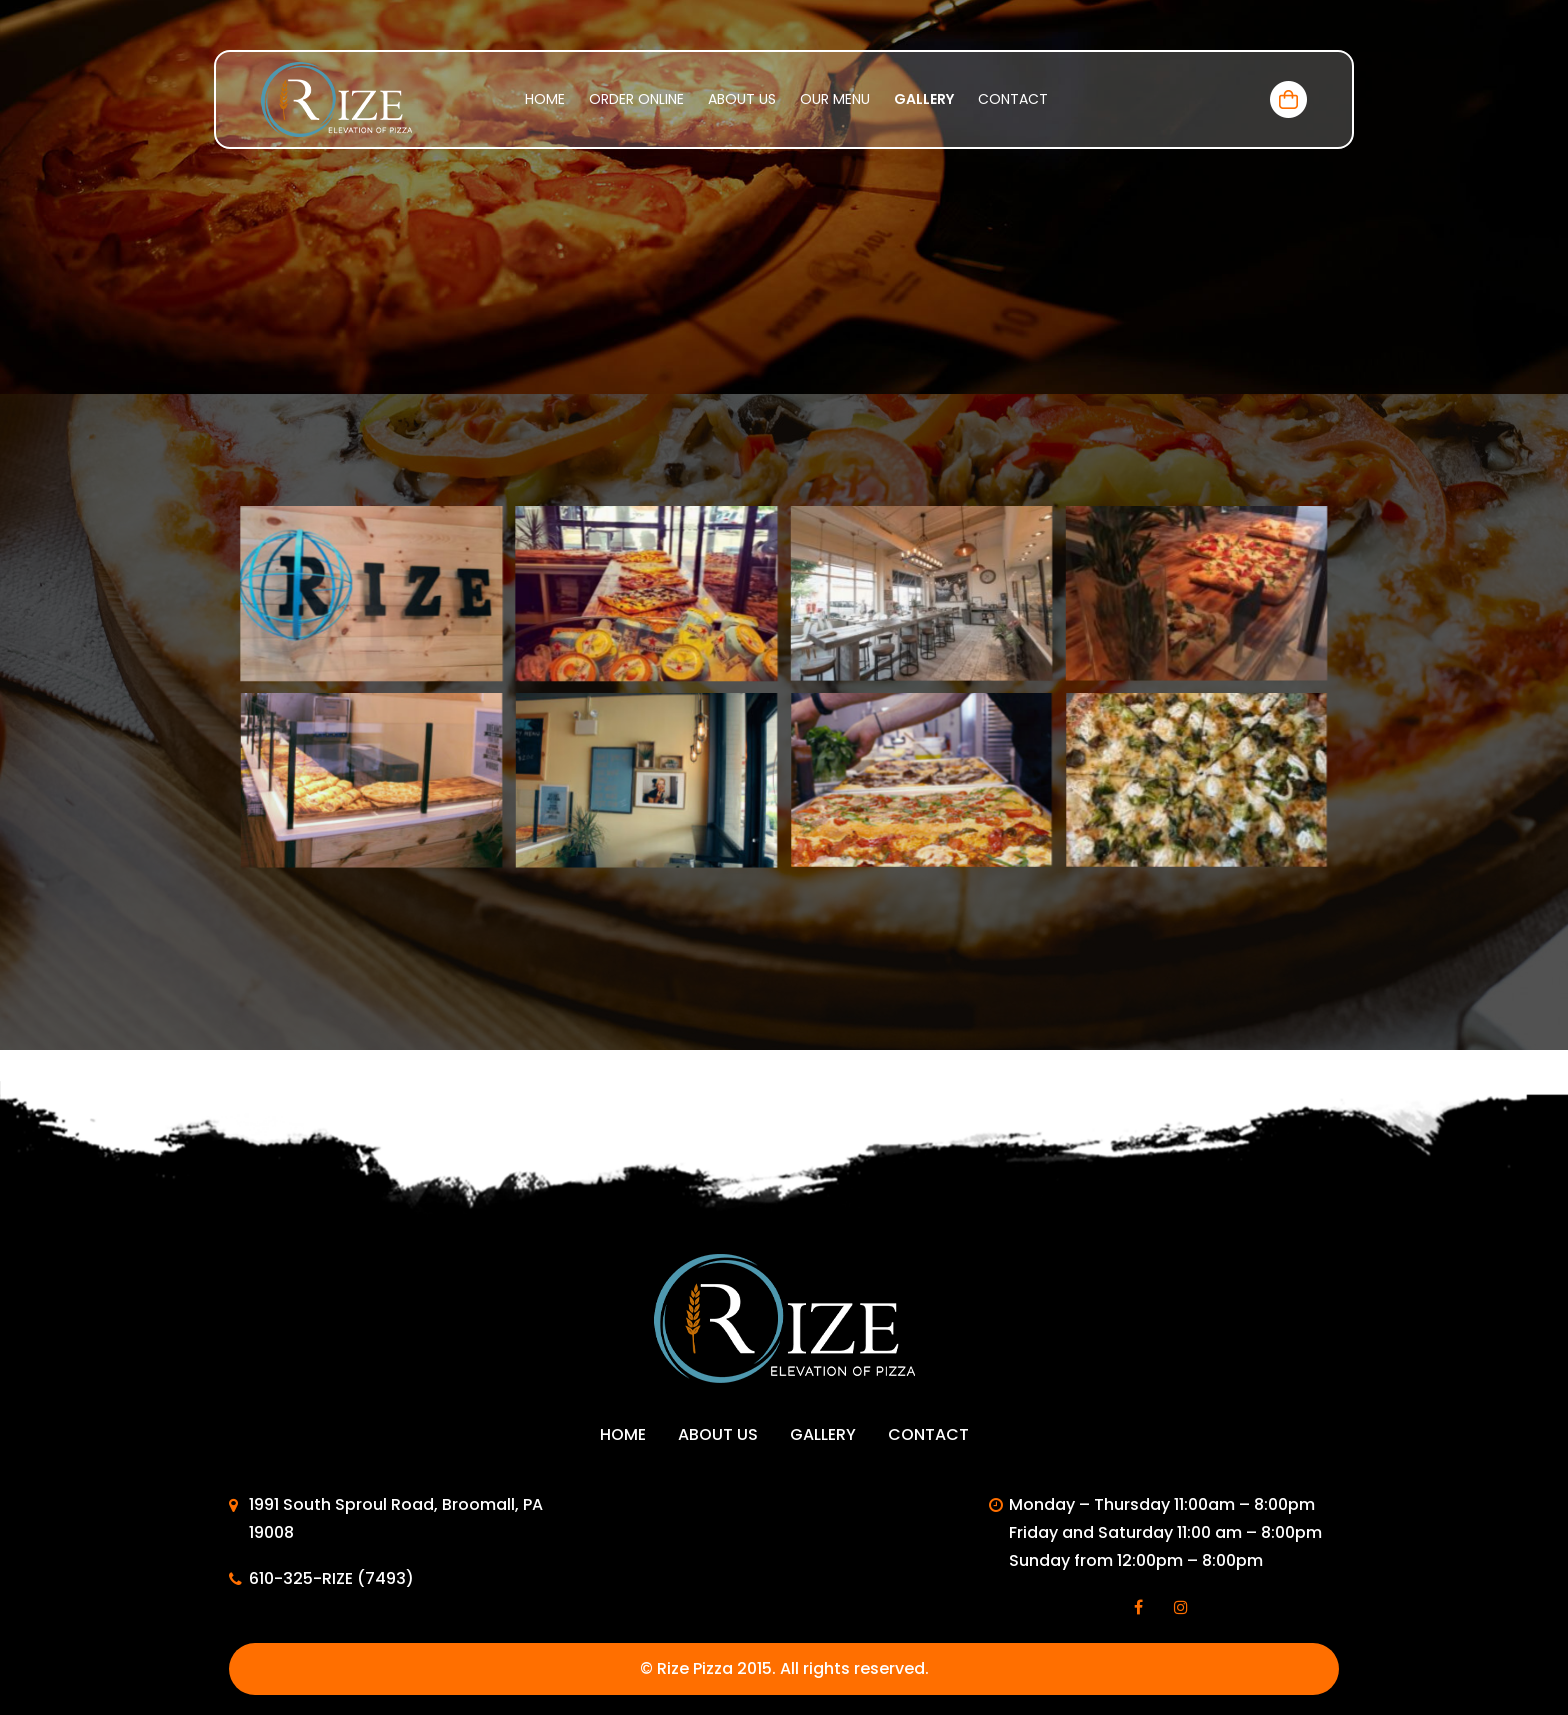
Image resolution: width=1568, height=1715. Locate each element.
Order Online (636, 99)
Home (545, 99)
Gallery (924, 99)
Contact (1013, 99)
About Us (742, 99)
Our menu (835, 99)
